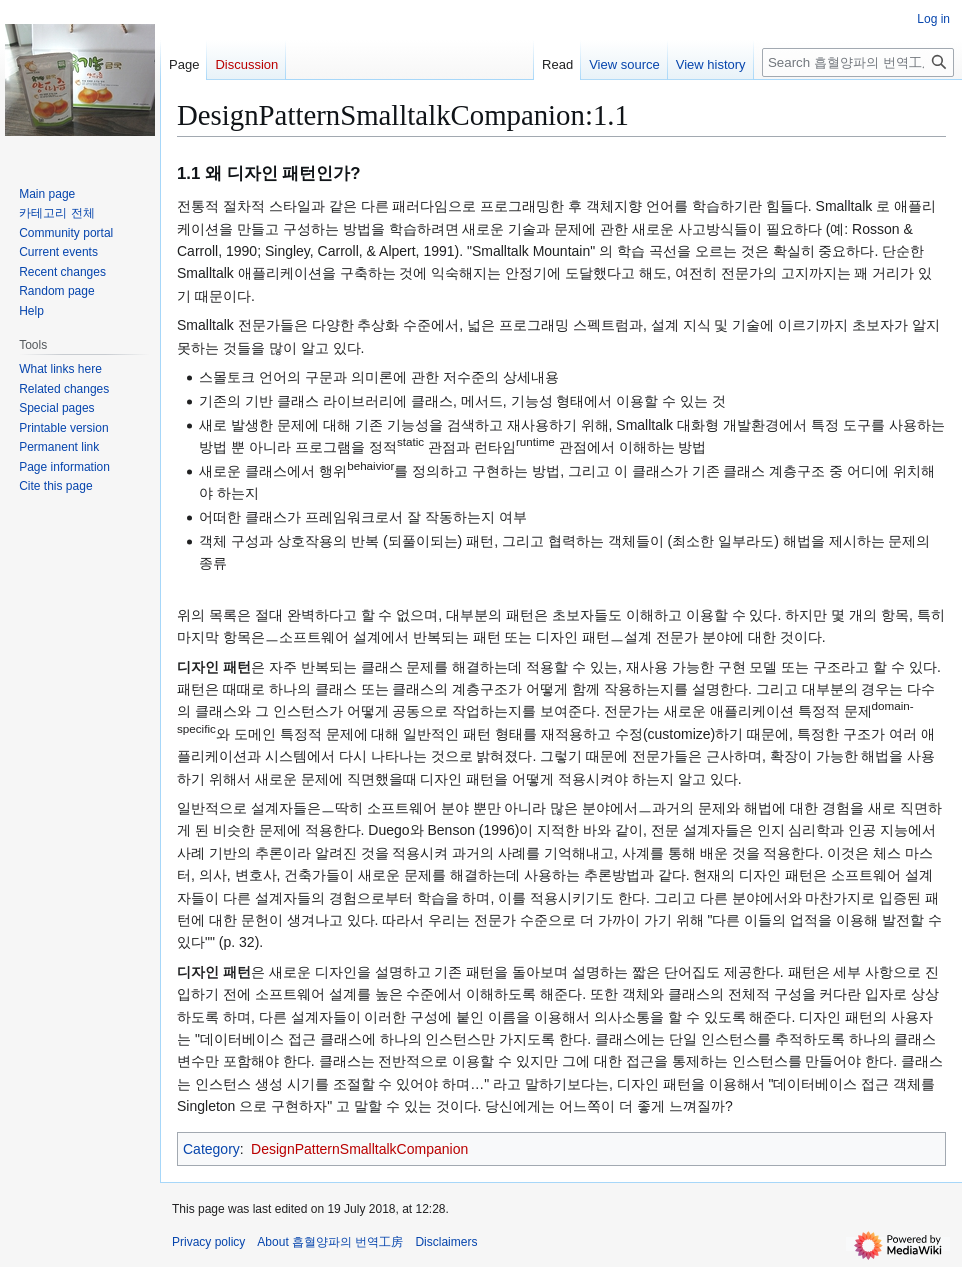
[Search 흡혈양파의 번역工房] (858, 62)
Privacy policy (208, 1242)
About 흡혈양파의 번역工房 (330, 1242)
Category (211, 1149)
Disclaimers (446, 1242)
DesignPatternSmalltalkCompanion (359, 1149)
